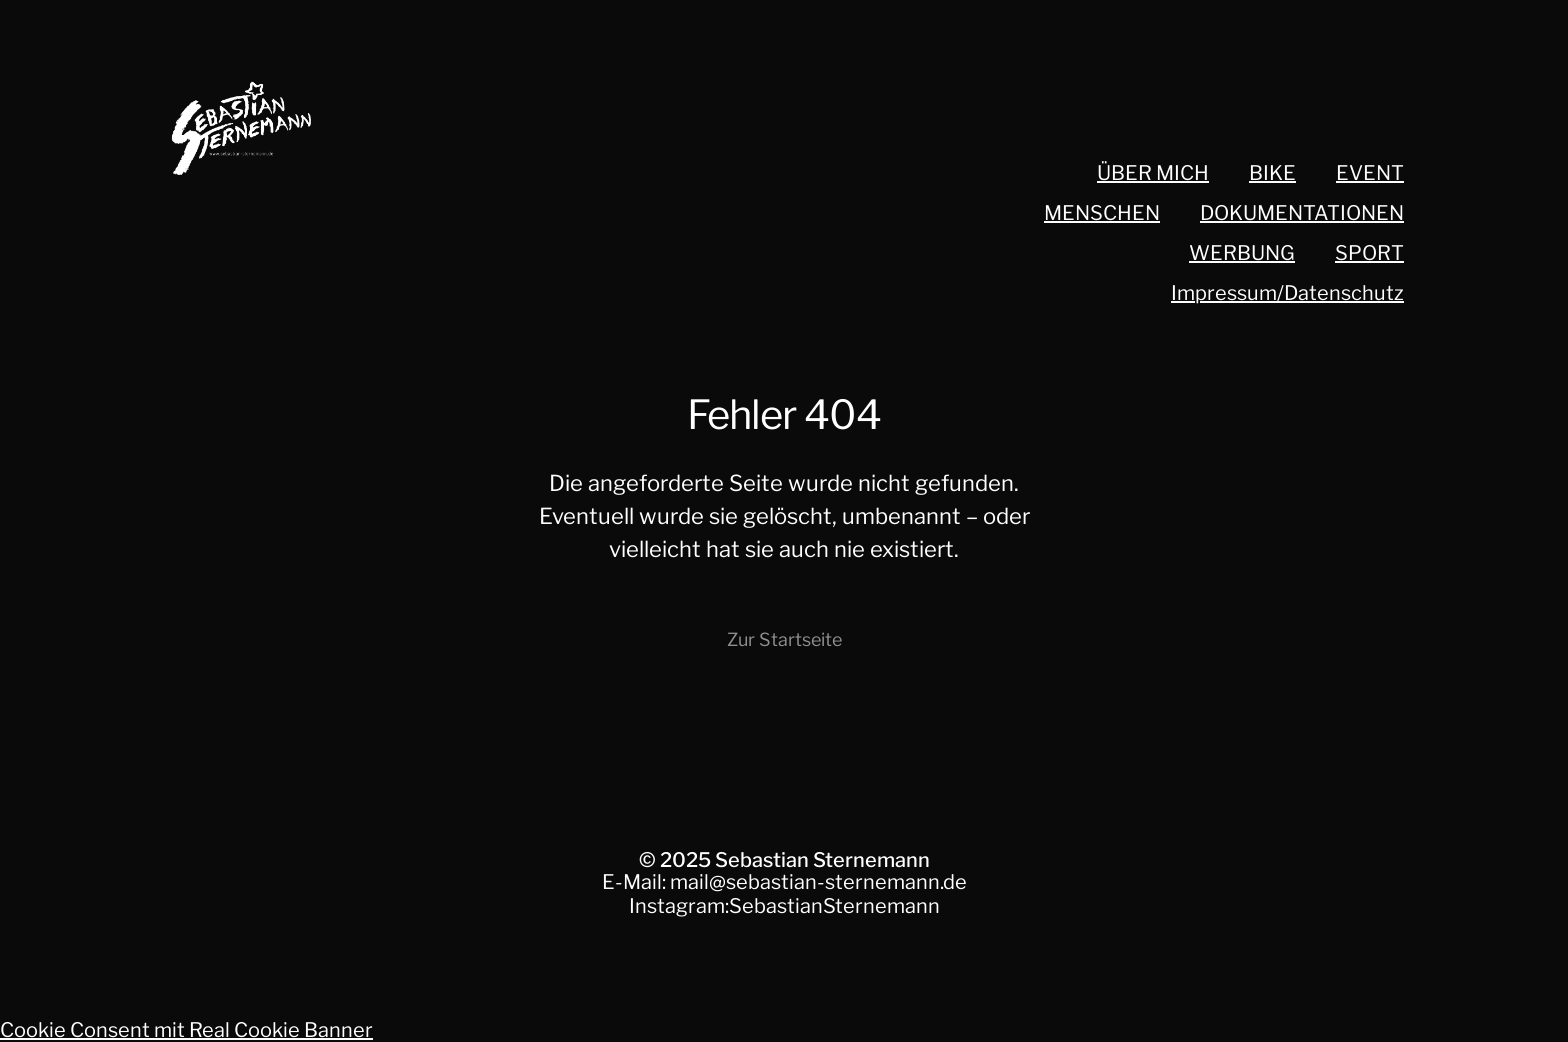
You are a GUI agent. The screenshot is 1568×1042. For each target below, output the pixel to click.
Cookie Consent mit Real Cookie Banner (186, 1030)
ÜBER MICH (1153, 173)
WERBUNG (1242, 253)
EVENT (1370, 173)
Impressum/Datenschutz (1287, 293)
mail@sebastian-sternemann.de (818, 882)
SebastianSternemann (834, 906)
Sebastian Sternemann (822, 860)
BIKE (1272, 173)
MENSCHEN (1102, 213)
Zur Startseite (784, 639)
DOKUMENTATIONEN (1302, 213)
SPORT (1369, 253)
